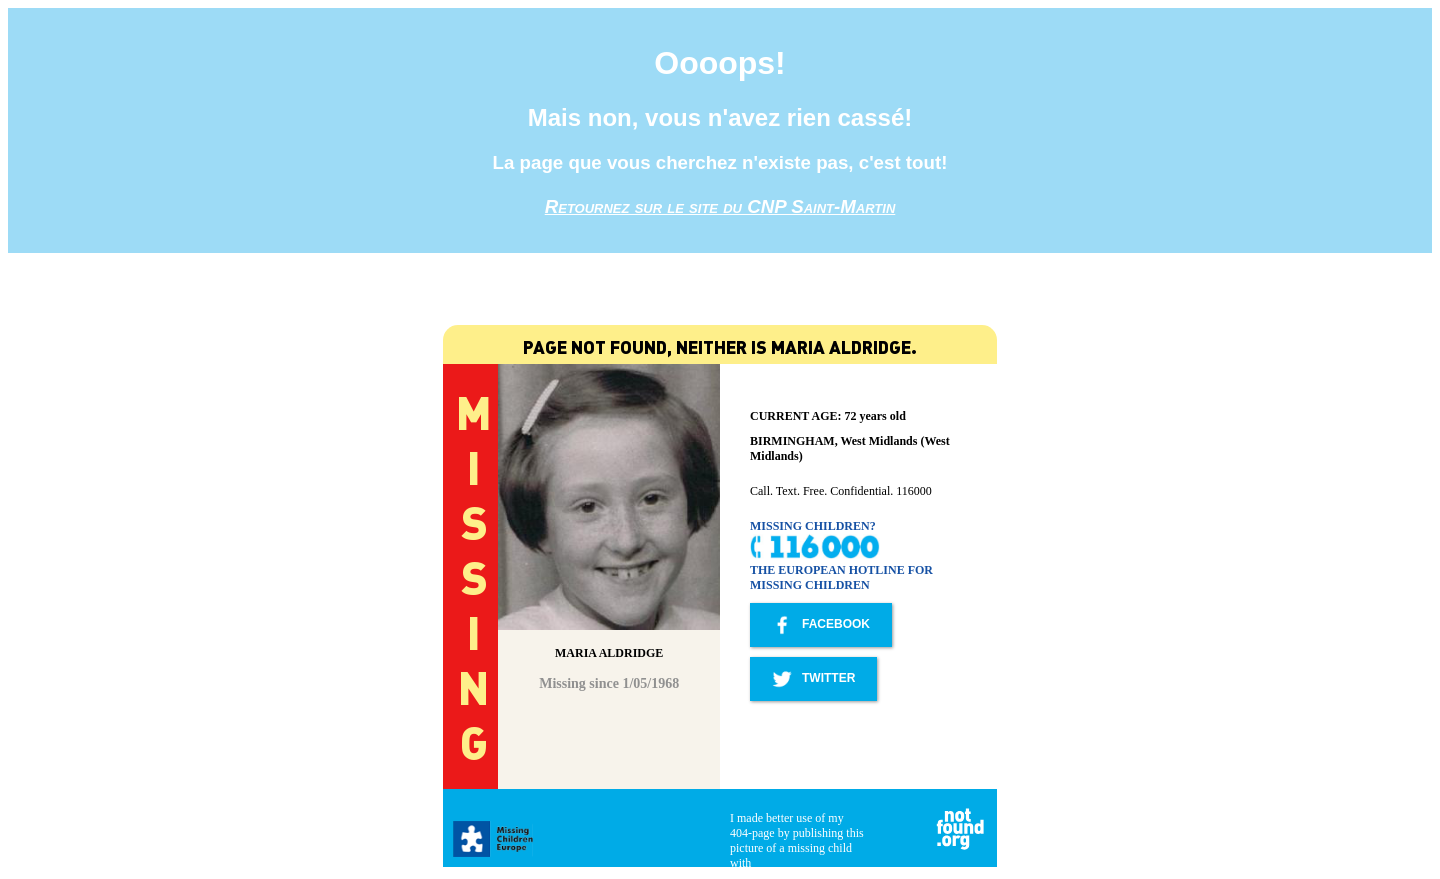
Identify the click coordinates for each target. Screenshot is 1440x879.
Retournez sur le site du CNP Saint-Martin (720, 206)
